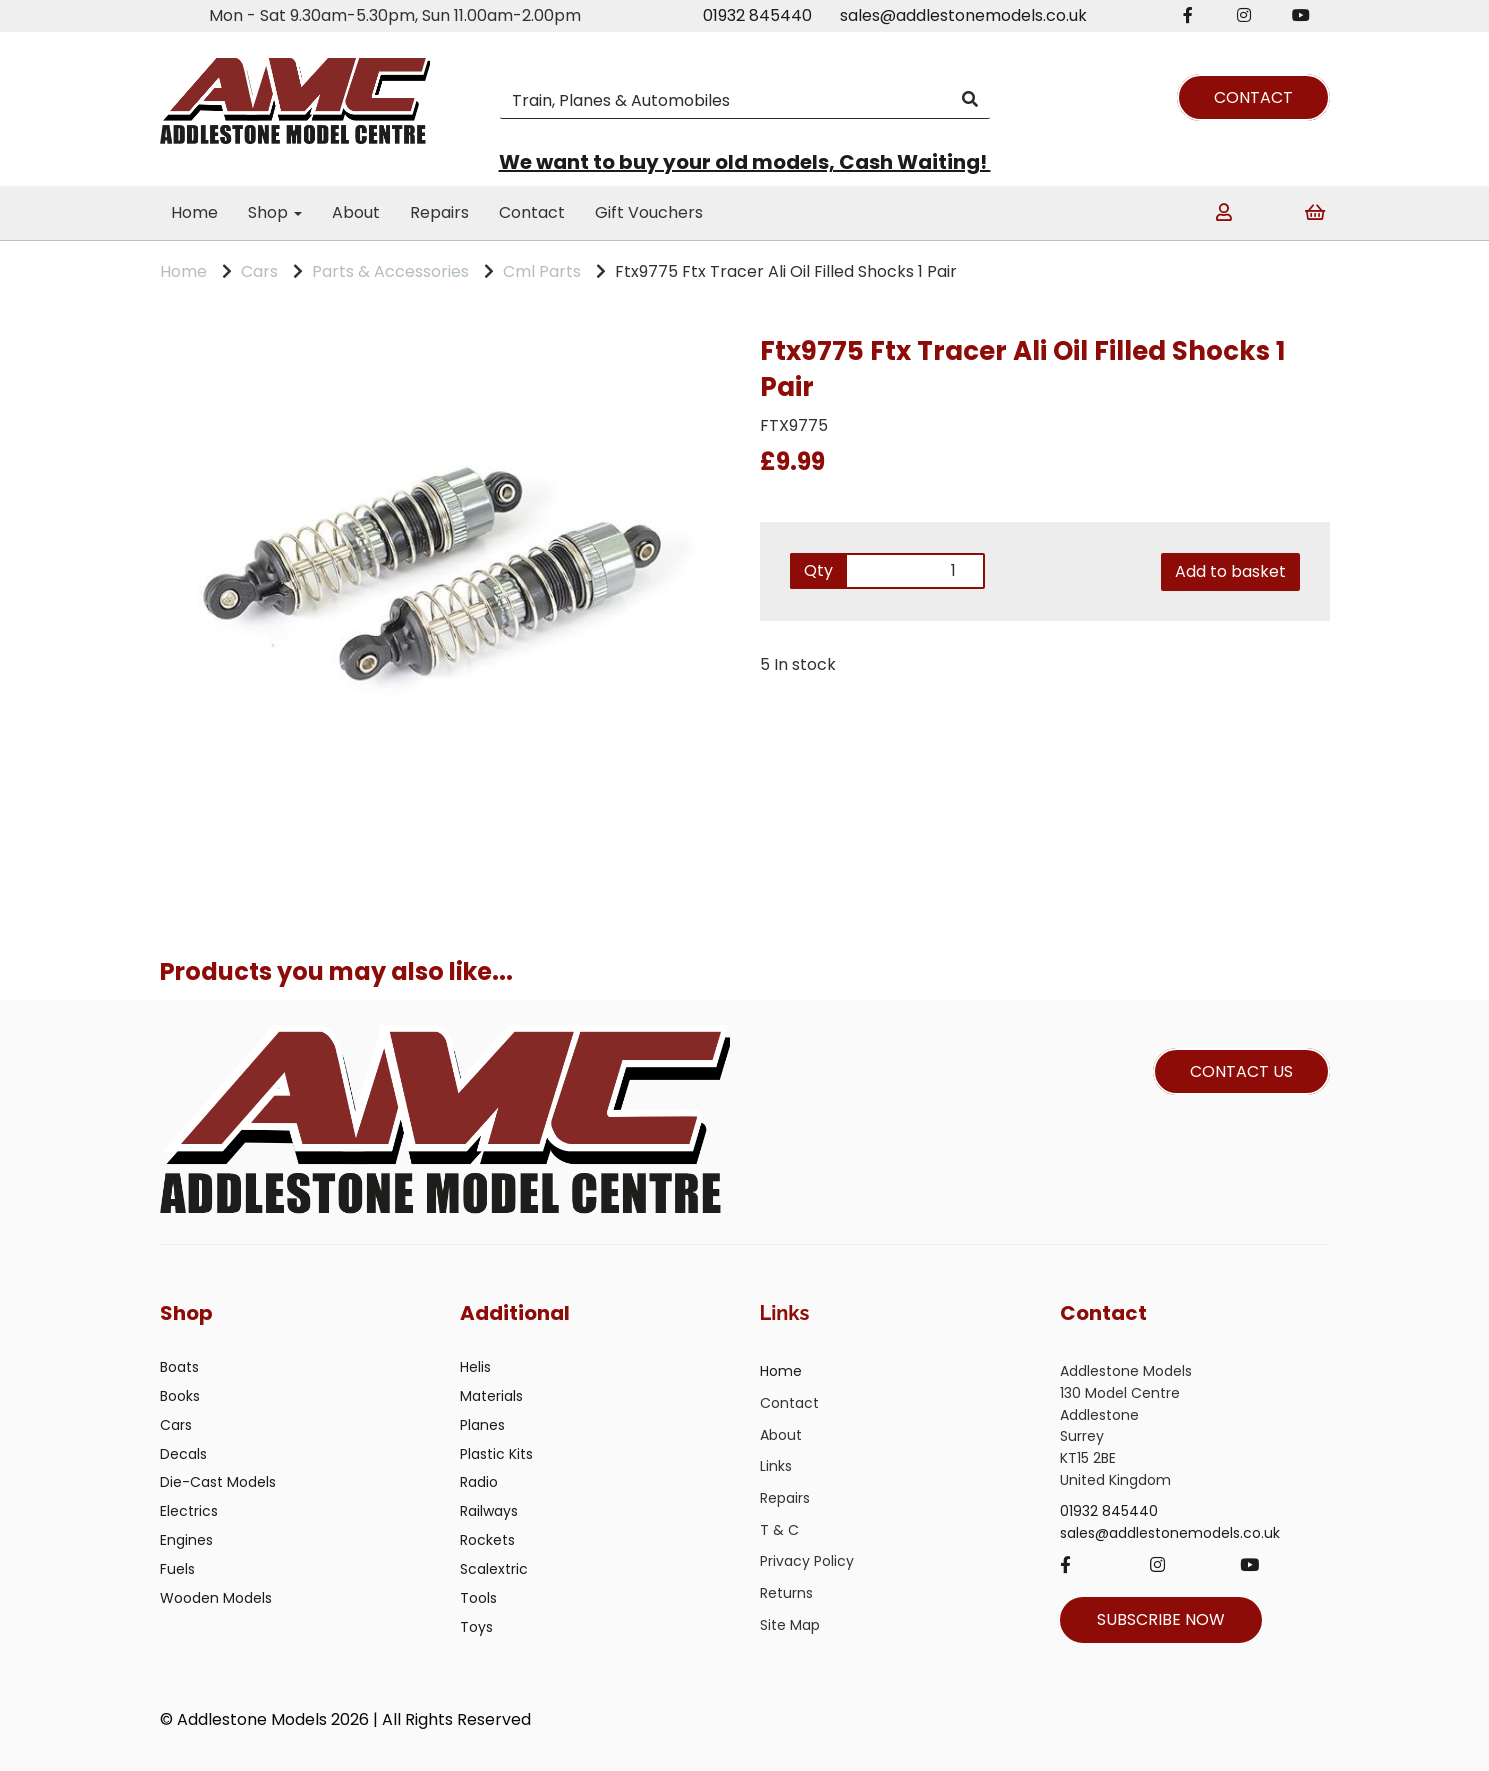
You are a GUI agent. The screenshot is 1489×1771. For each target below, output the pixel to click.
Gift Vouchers (649, 212)
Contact (532, 212)
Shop (275, 212)
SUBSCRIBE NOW (1161, 1619)
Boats (179, 1367)
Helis (475, 1367)
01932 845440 (757, 15)
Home (194, 212)
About (356, 212)
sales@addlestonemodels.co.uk (963, 15)
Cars (259, 271)
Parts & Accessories (390, 271)
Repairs (439, 212)
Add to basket (1230, 571)
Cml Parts (542, 271)
